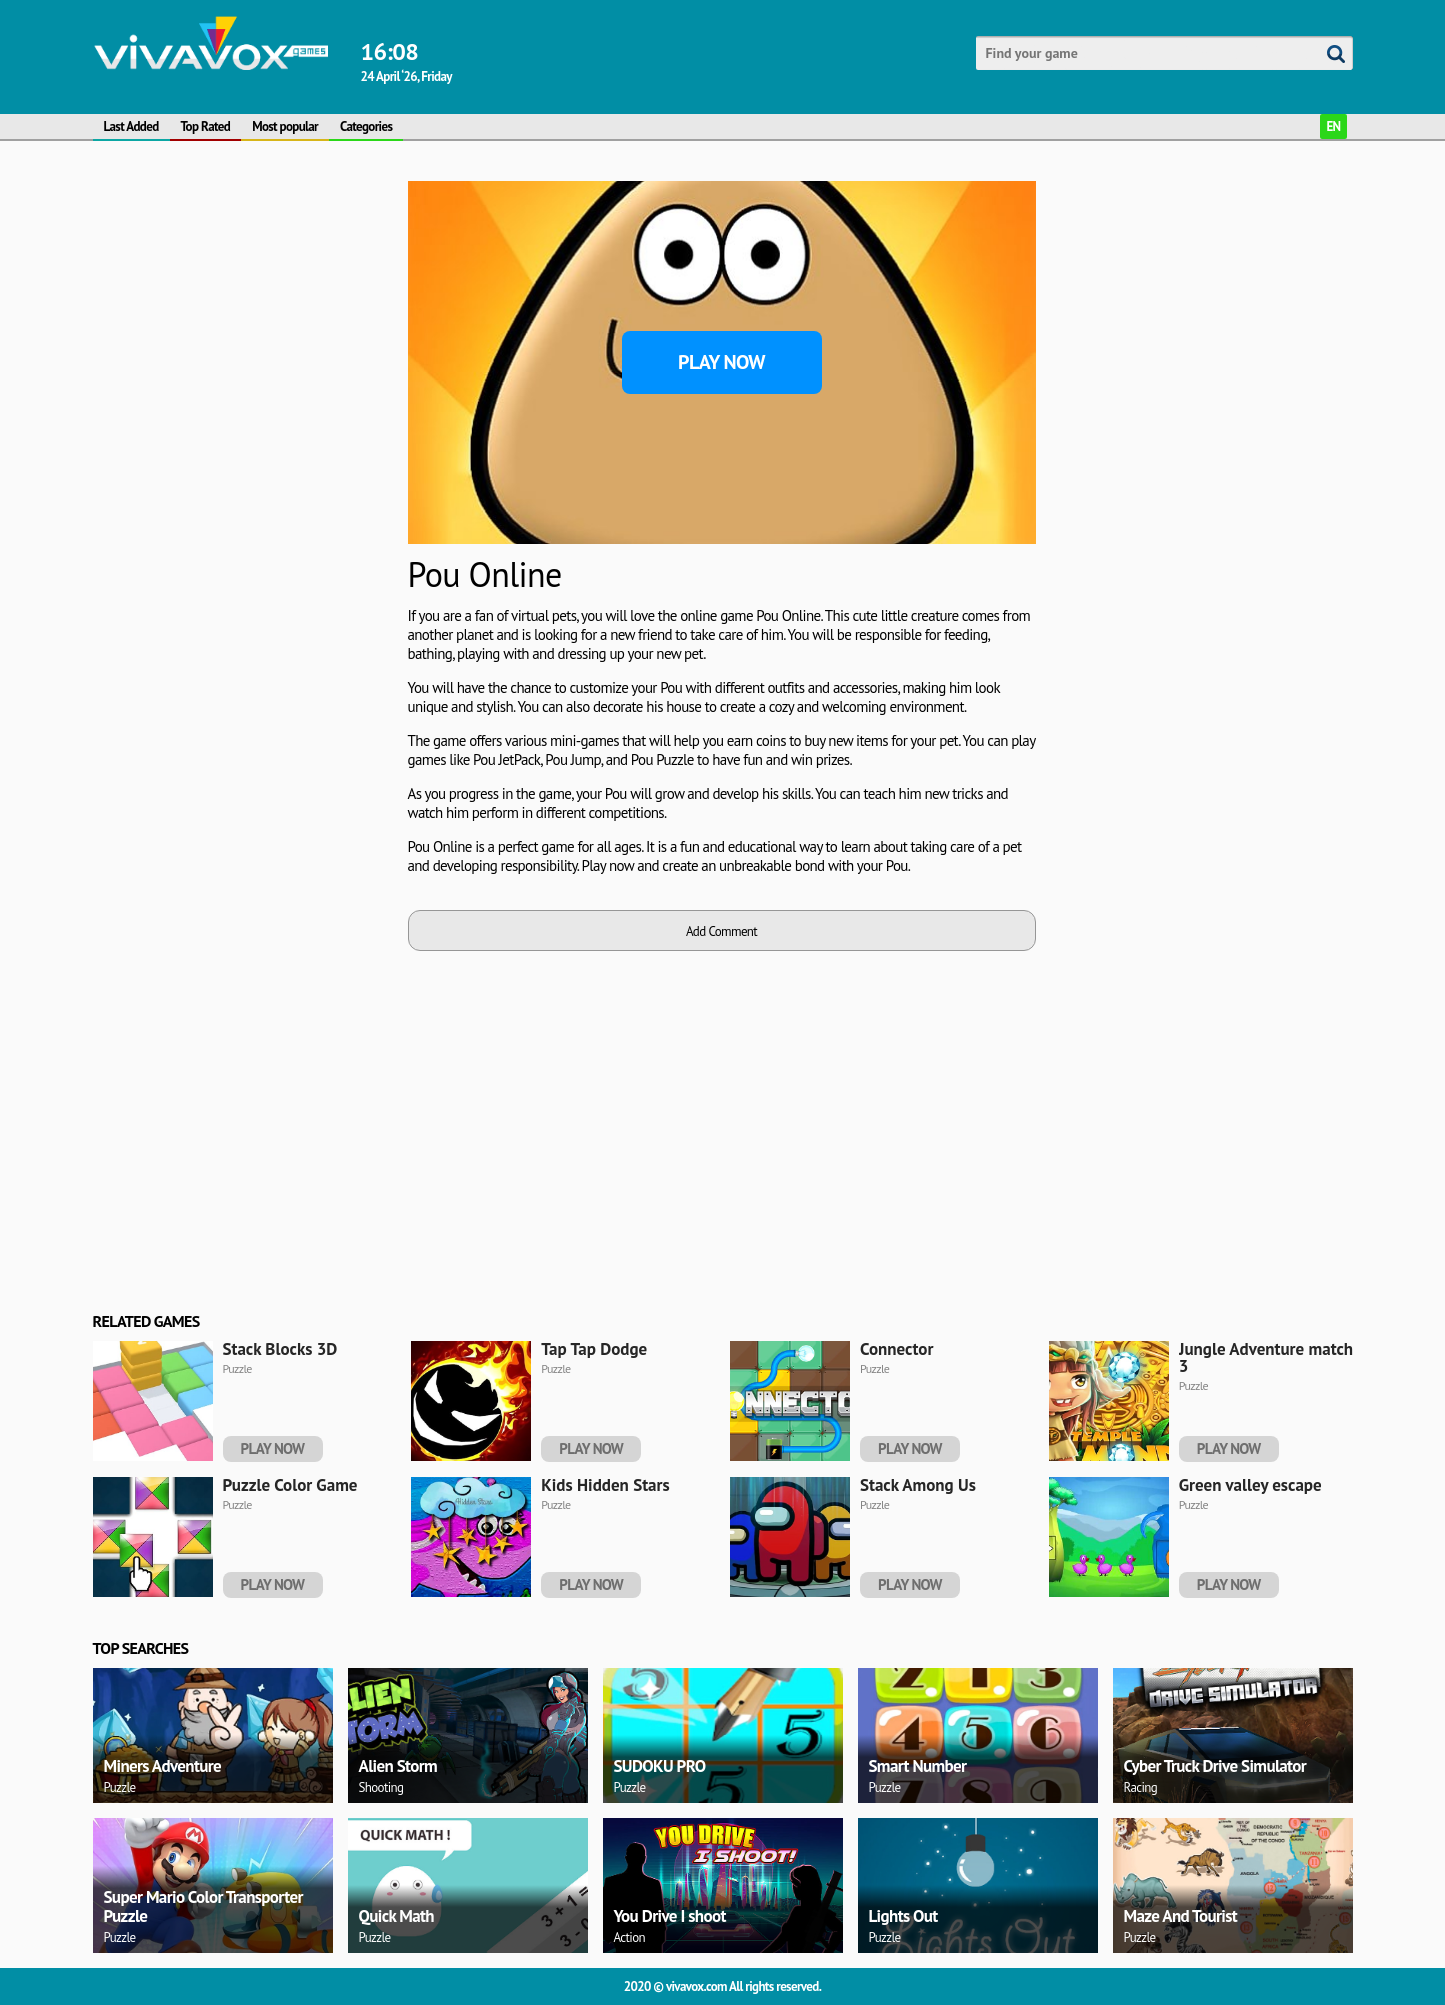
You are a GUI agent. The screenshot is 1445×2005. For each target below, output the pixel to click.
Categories (366, 126)
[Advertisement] (243, 306)
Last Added (131, 126)
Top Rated (206, 126)
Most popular (285, 126)
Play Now (721, 362)
